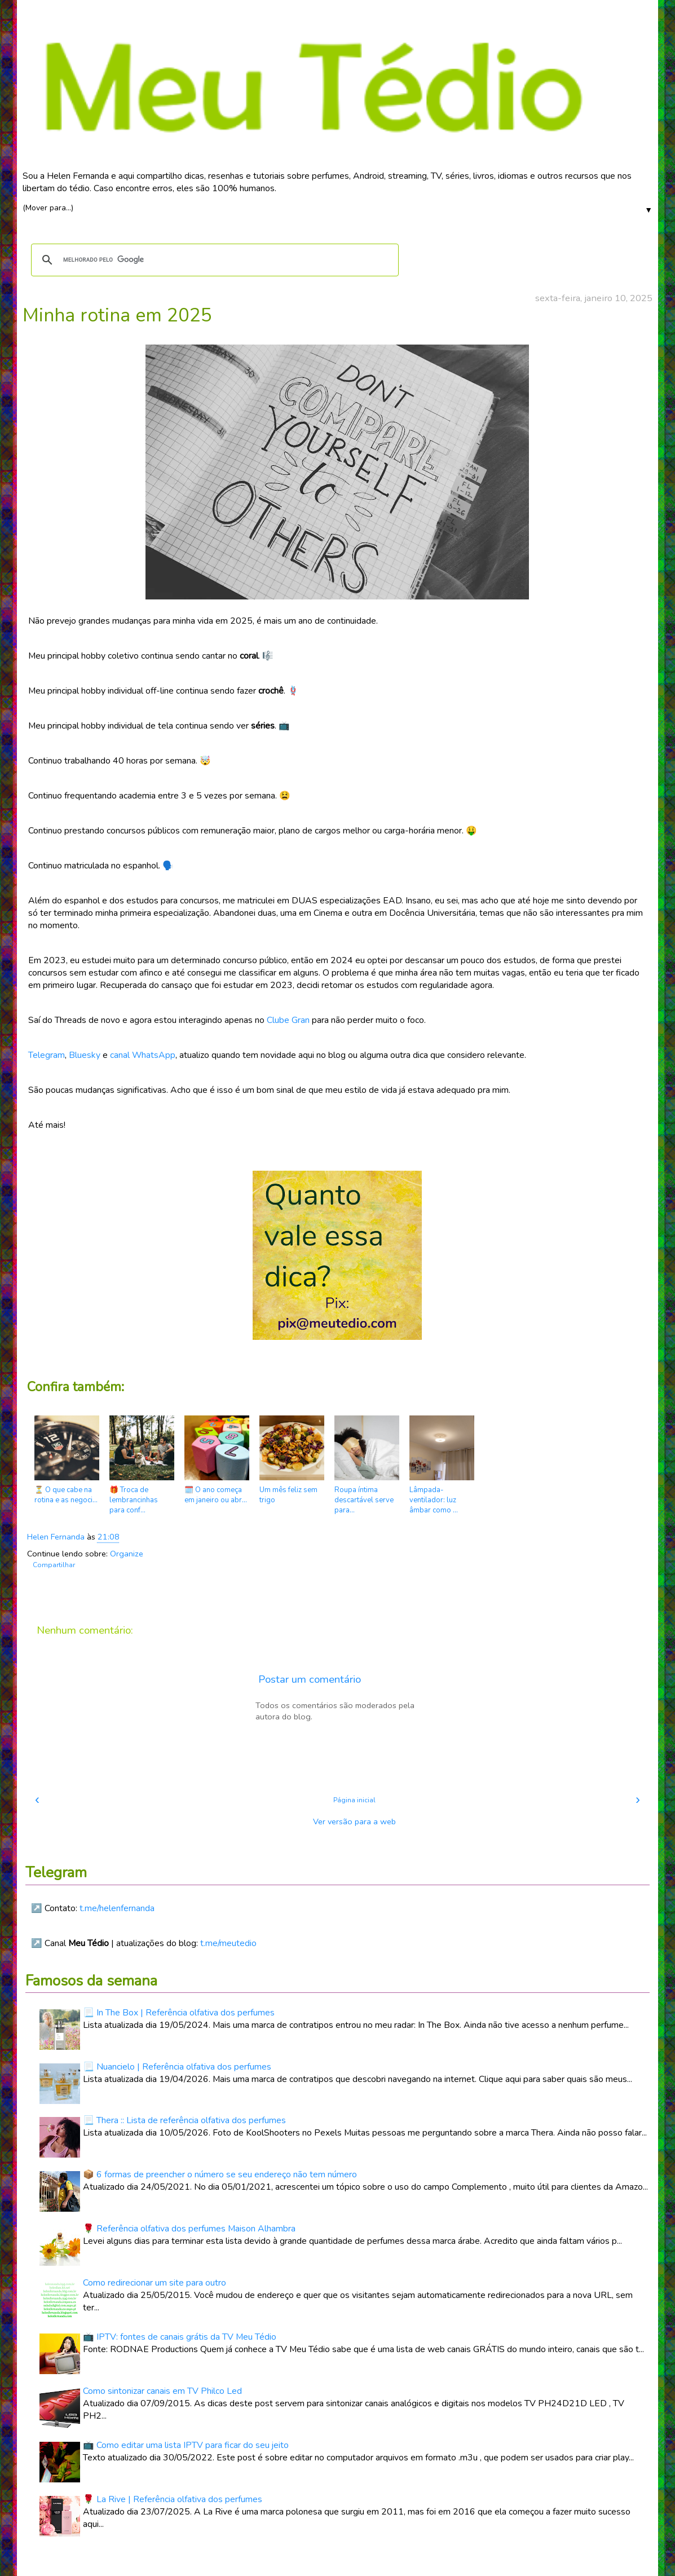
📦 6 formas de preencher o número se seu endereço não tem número (220, 2174)
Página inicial (354, 1800)
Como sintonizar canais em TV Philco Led (162, 2391)
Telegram (46, 1055)
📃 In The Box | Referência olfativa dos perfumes (179, 2012)
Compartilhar (54, 1564)
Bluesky (84, 1055)
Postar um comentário (309, 1679)
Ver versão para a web (354, 1821)
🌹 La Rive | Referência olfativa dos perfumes (172, 2499)
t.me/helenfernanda (117, 1908)
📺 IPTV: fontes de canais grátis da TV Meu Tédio (179, 2337)
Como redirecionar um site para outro (154, 2283)
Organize (126, 1553)
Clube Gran (288, 1020)
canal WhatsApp (142, 1055)
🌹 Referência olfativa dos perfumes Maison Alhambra (189, 2228)
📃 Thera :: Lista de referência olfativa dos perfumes (184, 2120)
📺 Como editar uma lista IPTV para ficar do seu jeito (186, 2445)
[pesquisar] (213, 260)
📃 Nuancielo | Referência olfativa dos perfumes (177, 2067)
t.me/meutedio (228, 1943)
